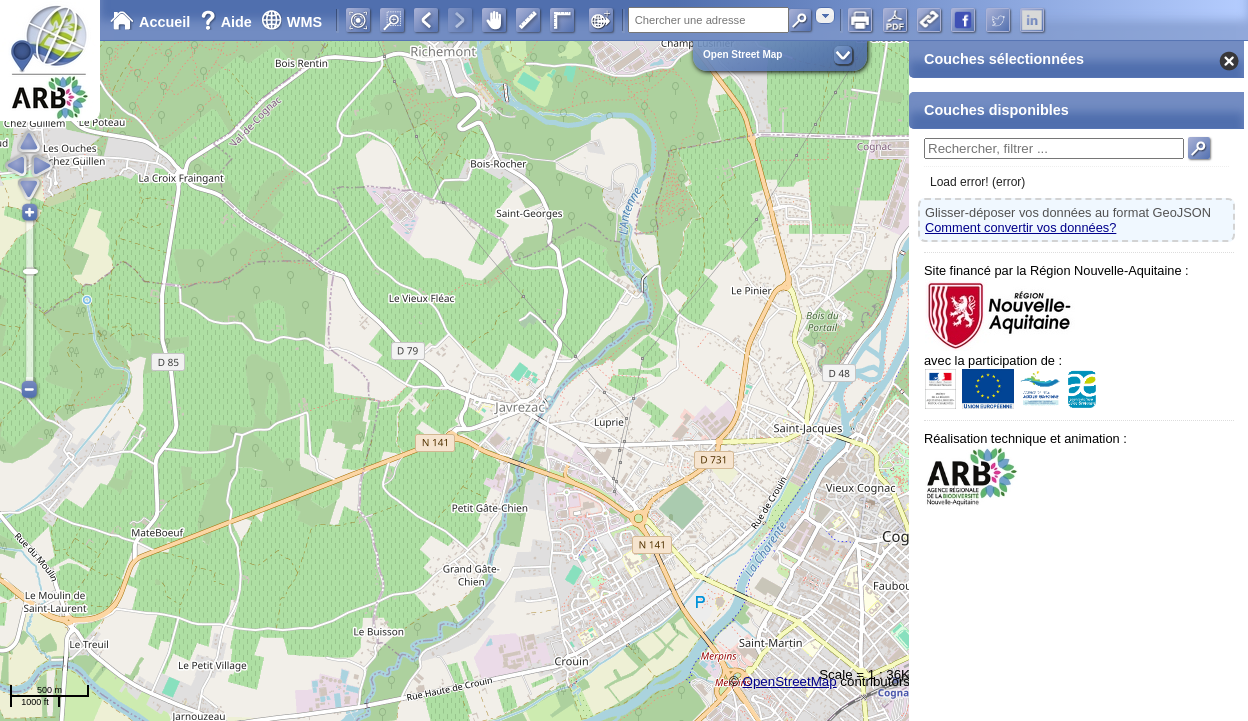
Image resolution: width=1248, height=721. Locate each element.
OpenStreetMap (790, 681)
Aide (228, 22)
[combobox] (825, 15)
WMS (291, 22)
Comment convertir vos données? (1020, 227)
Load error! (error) (977, 182)
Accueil (150, 22)
